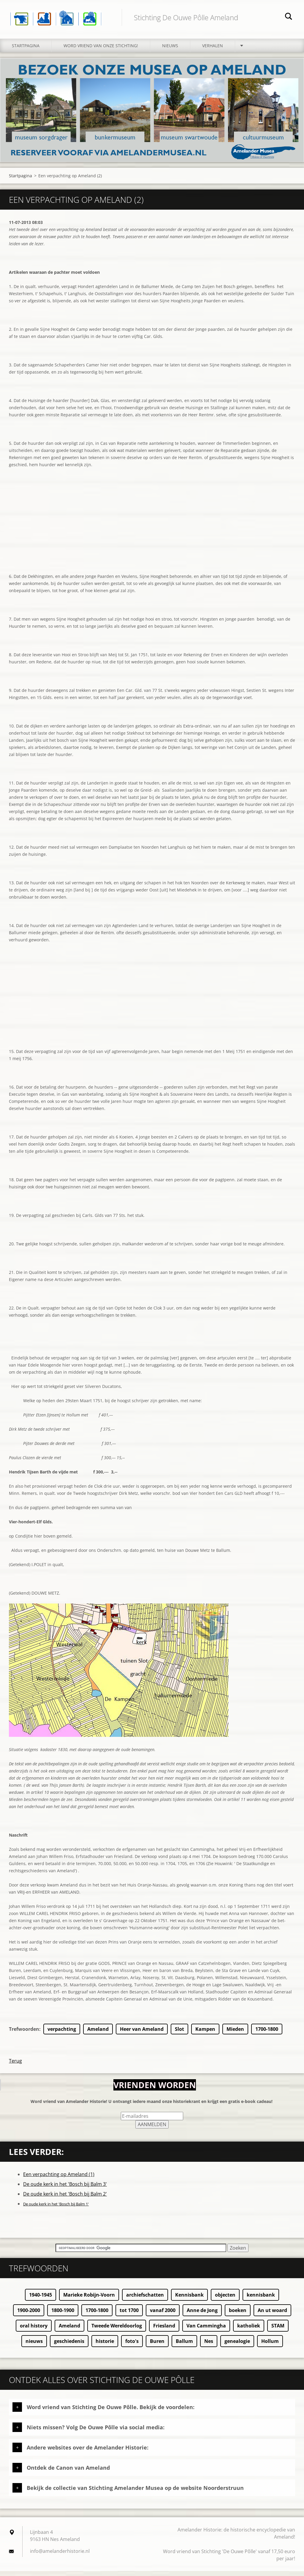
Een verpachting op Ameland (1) (58, 2179)
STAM (277, 2330)
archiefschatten (145, 2300)
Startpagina (25, 50)
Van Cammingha (206, 2330)
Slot (179, 2034)
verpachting (62, 2034)
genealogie (237, 2346)
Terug (15, 2066)
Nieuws (170, 50)
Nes (208, 2346)
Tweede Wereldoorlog (116, 2330)
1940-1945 (40, 2300)
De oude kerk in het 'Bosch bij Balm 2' (65, 2199)
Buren (157, 2346)
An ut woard (272, 2315)
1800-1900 (62, 2315)
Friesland (164, 2330)
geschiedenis (69, 2346)
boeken (237, 2315)
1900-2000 (28, 2315)
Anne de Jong (202, 2315)
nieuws (34, 2346)
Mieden (235, 2034)
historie (105, 2346)
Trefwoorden (24, 2034)
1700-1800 (266, 2034)
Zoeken (288, 17)
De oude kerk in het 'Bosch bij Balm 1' (56, 2209)
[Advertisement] (152, 536)
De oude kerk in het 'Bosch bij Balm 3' (65, 2189)
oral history (34, 2330)
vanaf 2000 (162, 2315)
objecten (225, 2300)
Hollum (270, 2346)
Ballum (184, 2346)
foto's (132, 2346)
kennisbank (261, 2300)
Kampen (205, 2034)
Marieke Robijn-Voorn (89, 2300)
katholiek (248, 2330)
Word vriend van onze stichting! (101, 50)
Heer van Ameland (142, 2034)
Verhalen (212, 50)
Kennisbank (189, 2300)
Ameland (98, 2034)
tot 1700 (129, 2315)
